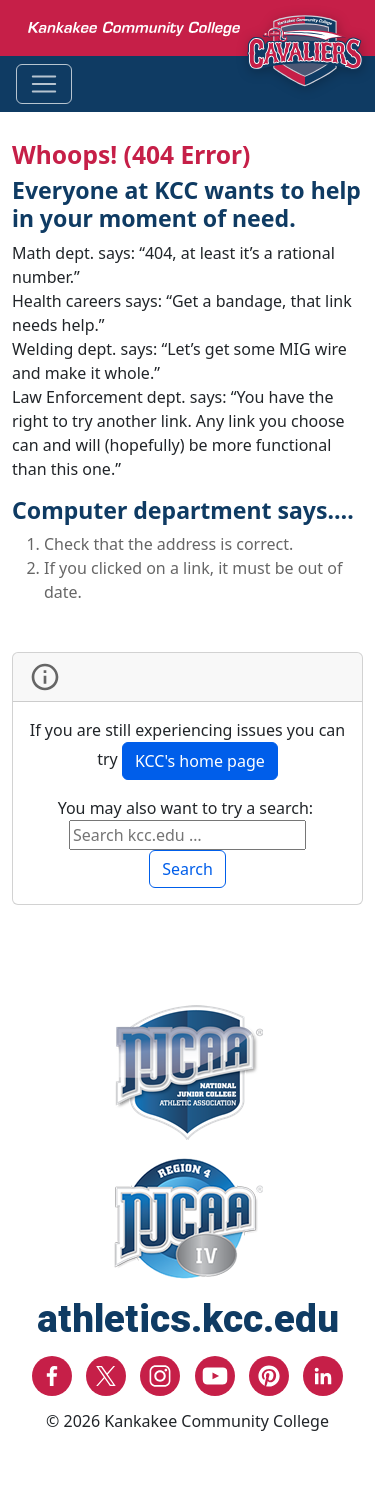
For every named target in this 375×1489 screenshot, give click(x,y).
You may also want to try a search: (188, 808)
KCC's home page (200, 761)
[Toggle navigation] (44, 84)
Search (187, 869)
